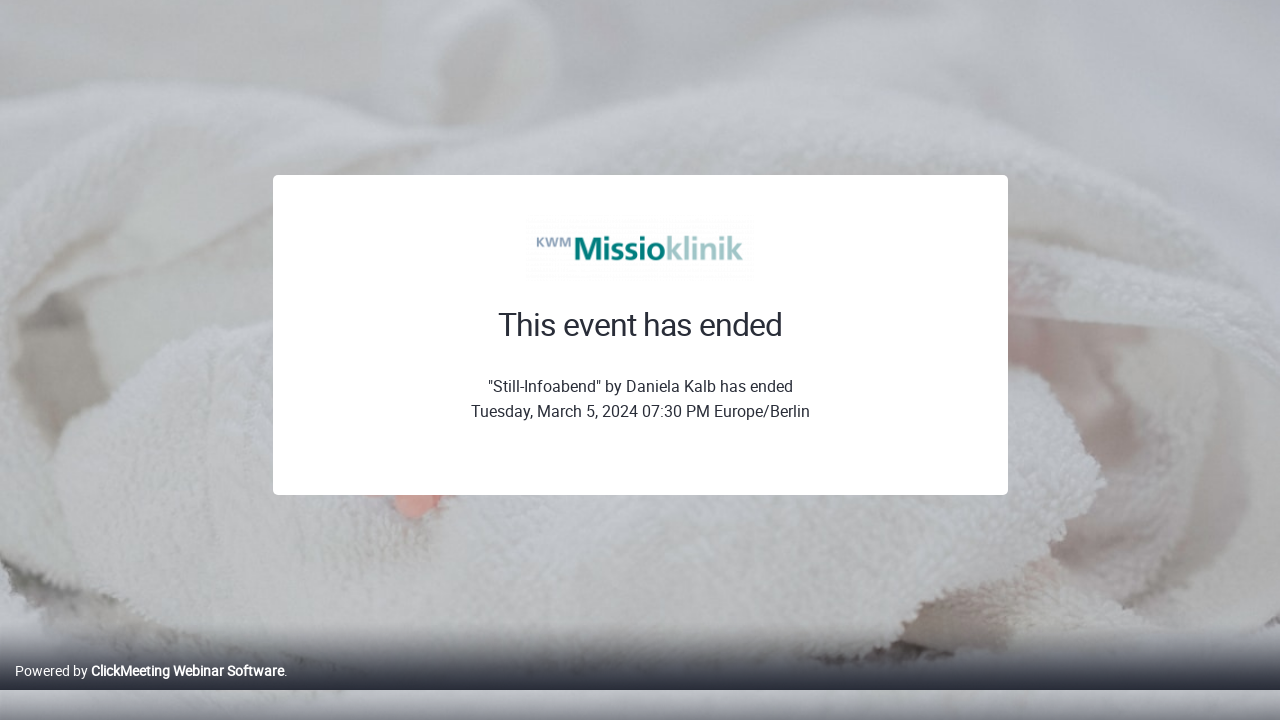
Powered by (149, 691)
